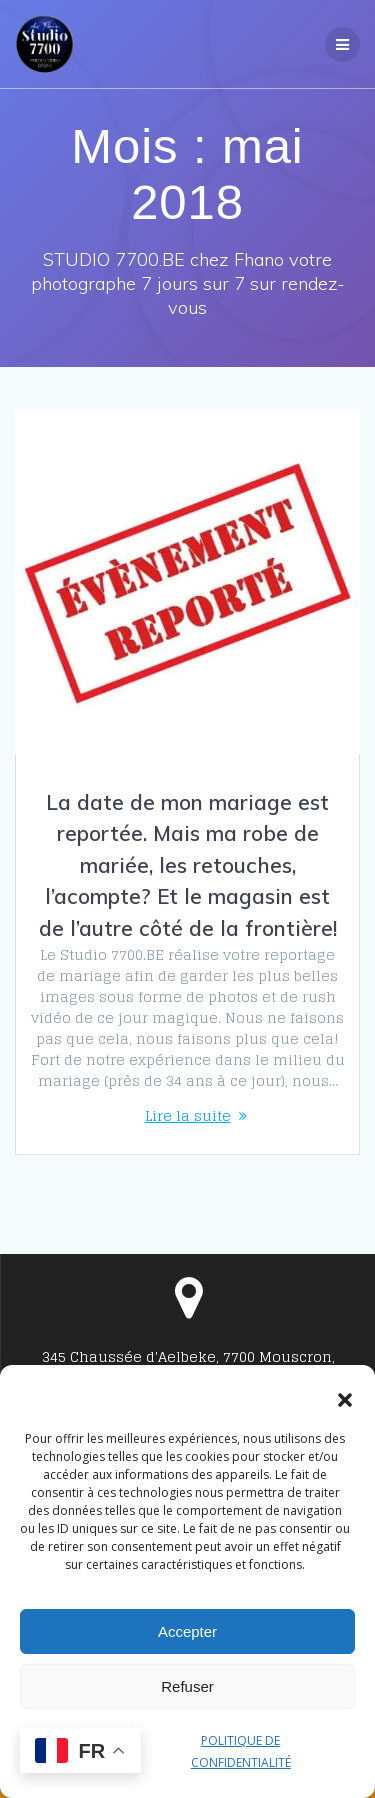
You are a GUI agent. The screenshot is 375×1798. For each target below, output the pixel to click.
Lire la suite (188, 1115)
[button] (345, 1400)
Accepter (187, 1631)
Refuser (187, 1686)
